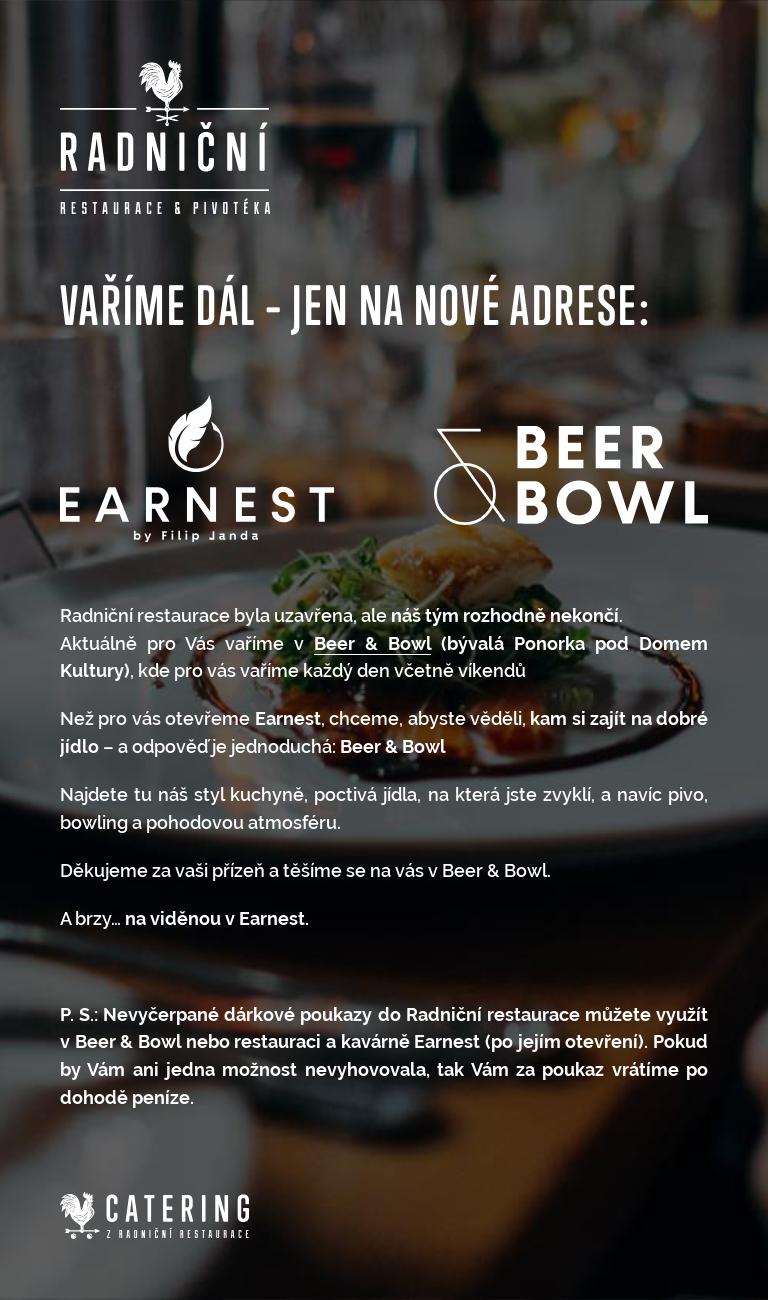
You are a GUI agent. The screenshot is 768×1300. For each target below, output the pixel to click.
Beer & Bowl (372, 643)
